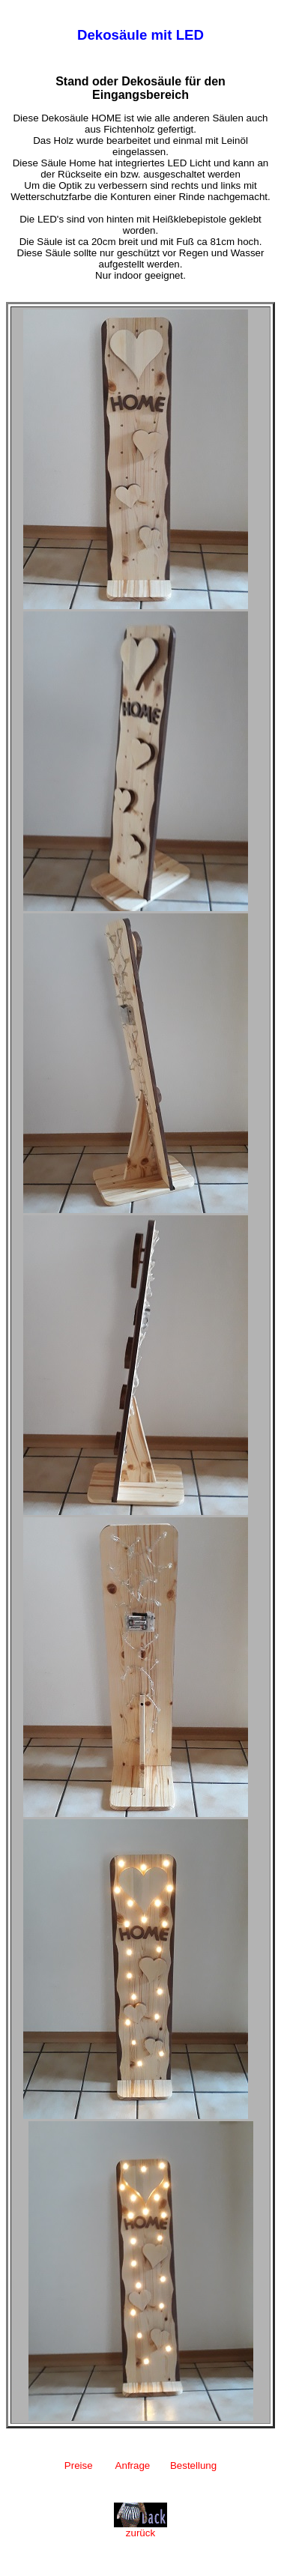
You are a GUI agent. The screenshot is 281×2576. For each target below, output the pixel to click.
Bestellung (193, 2465)
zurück (140, 2528)
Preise (78, 2465)
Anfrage (133, 2465)
